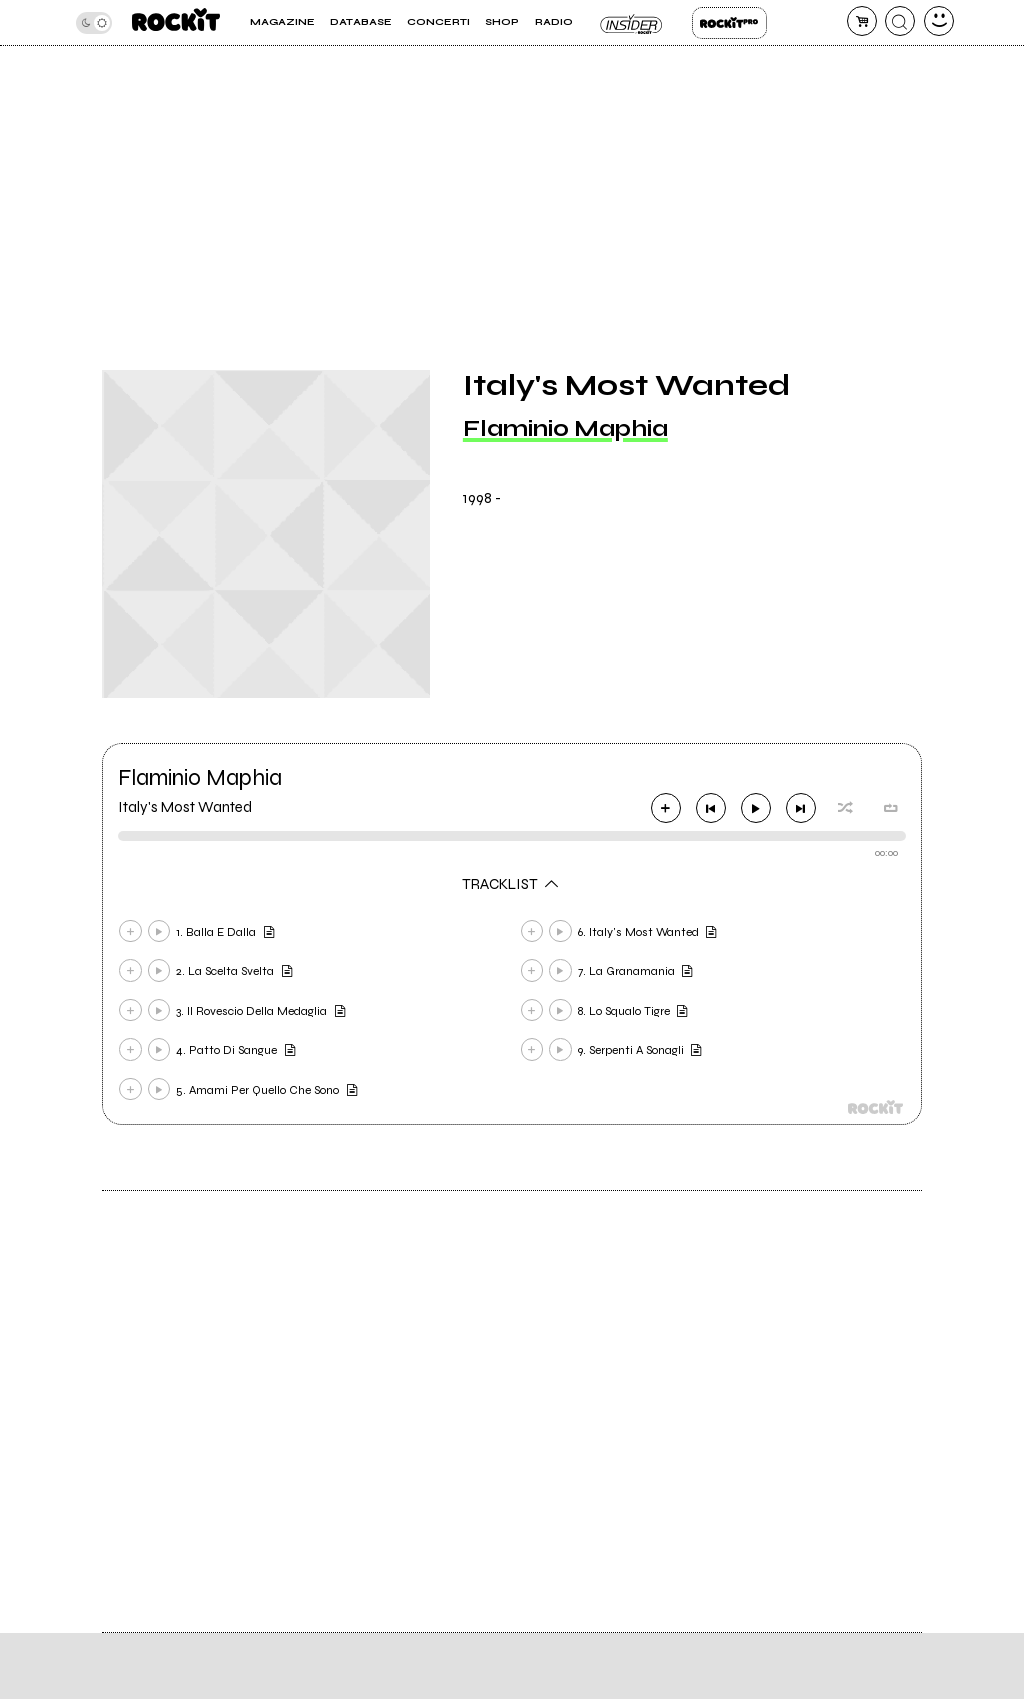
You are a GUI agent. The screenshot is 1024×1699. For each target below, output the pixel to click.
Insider (632, 23)
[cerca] (900, 21)
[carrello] (862, 21)
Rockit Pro (729, 23)
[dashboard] (939, 21)
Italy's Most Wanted (185, 807)
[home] (176, 22)
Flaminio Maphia (565, 428)
